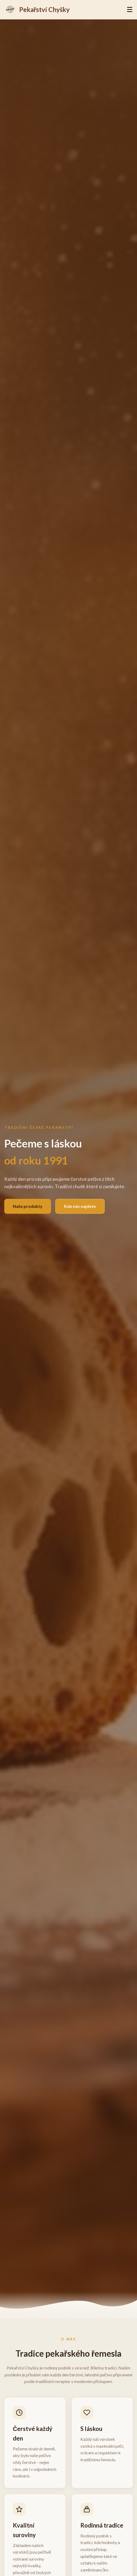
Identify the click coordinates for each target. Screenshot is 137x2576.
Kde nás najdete (80, 1206)
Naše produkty (27, 1206)
